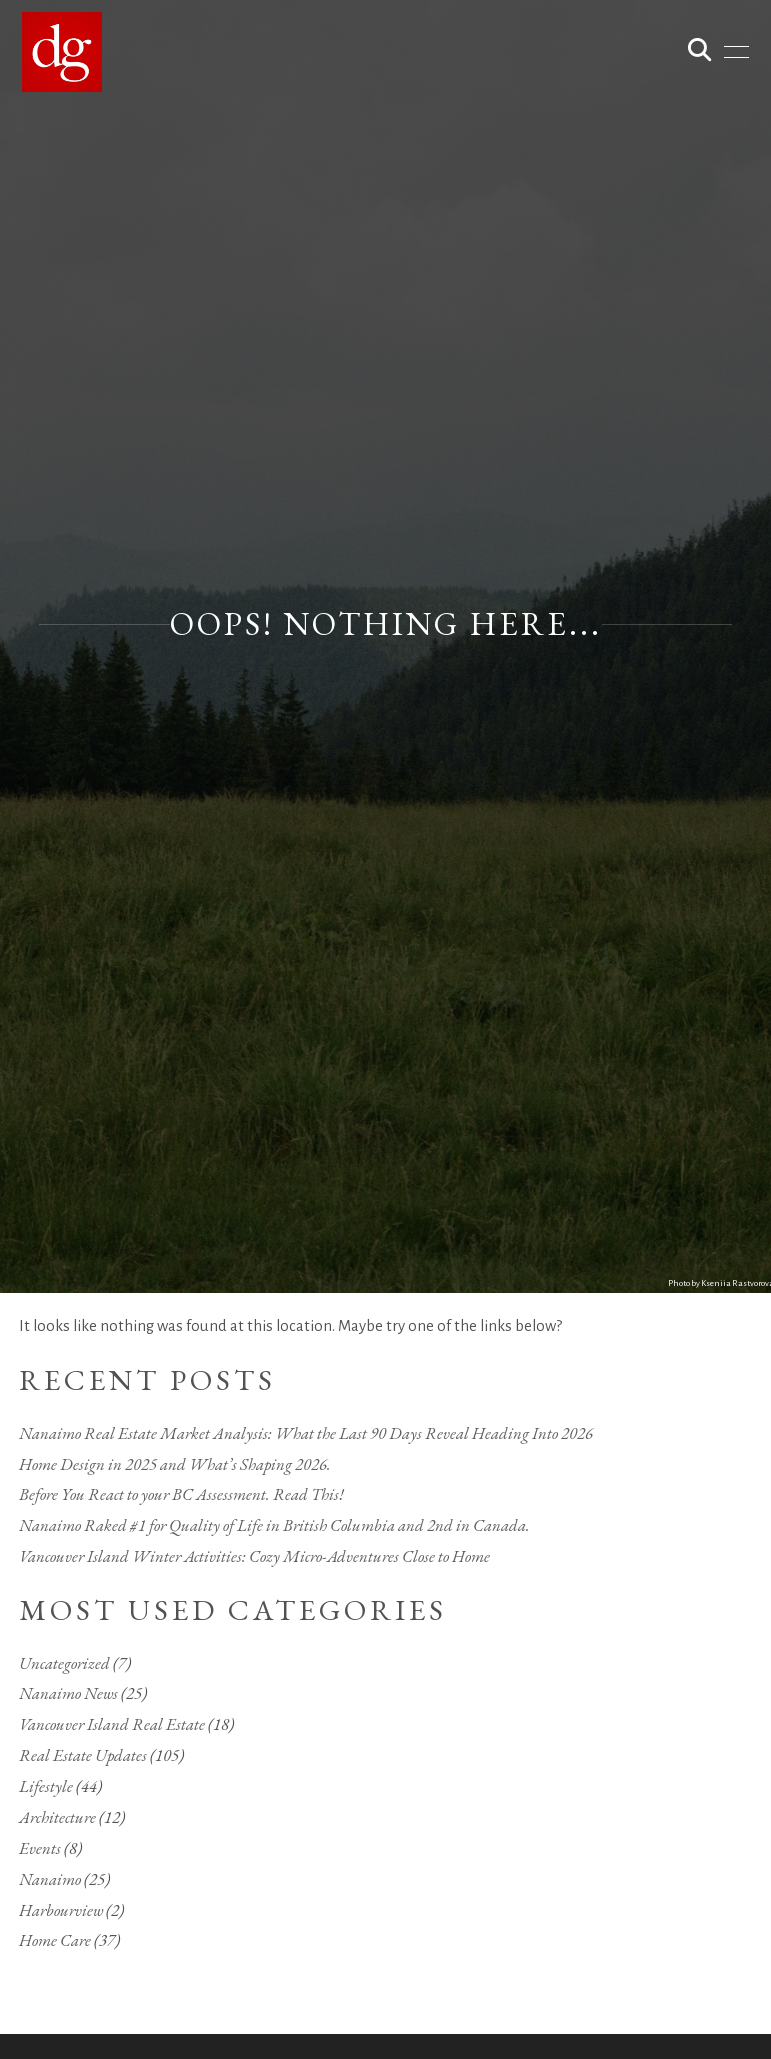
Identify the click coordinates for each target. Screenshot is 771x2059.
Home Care (55, 1940)
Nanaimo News (68, 1693)
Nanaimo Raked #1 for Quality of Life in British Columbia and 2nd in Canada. (274, 1525)
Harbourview (61, 1910)
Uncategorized (64, 1663)
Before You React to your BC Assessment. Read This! (181, 1494)
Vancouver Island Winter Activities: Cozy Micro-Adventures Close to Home (254, 1556)
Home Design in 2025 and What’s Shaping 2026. (175, 1464)
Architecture (57, 1817)
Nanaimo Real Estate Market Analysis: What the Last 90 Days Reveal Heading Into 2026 (306, 1433)
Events (40, 1848)
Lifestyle (46, 1786)
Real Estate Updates (83, 1755)
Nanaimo (50, 1879)
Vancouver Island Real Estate (112, 1724)
